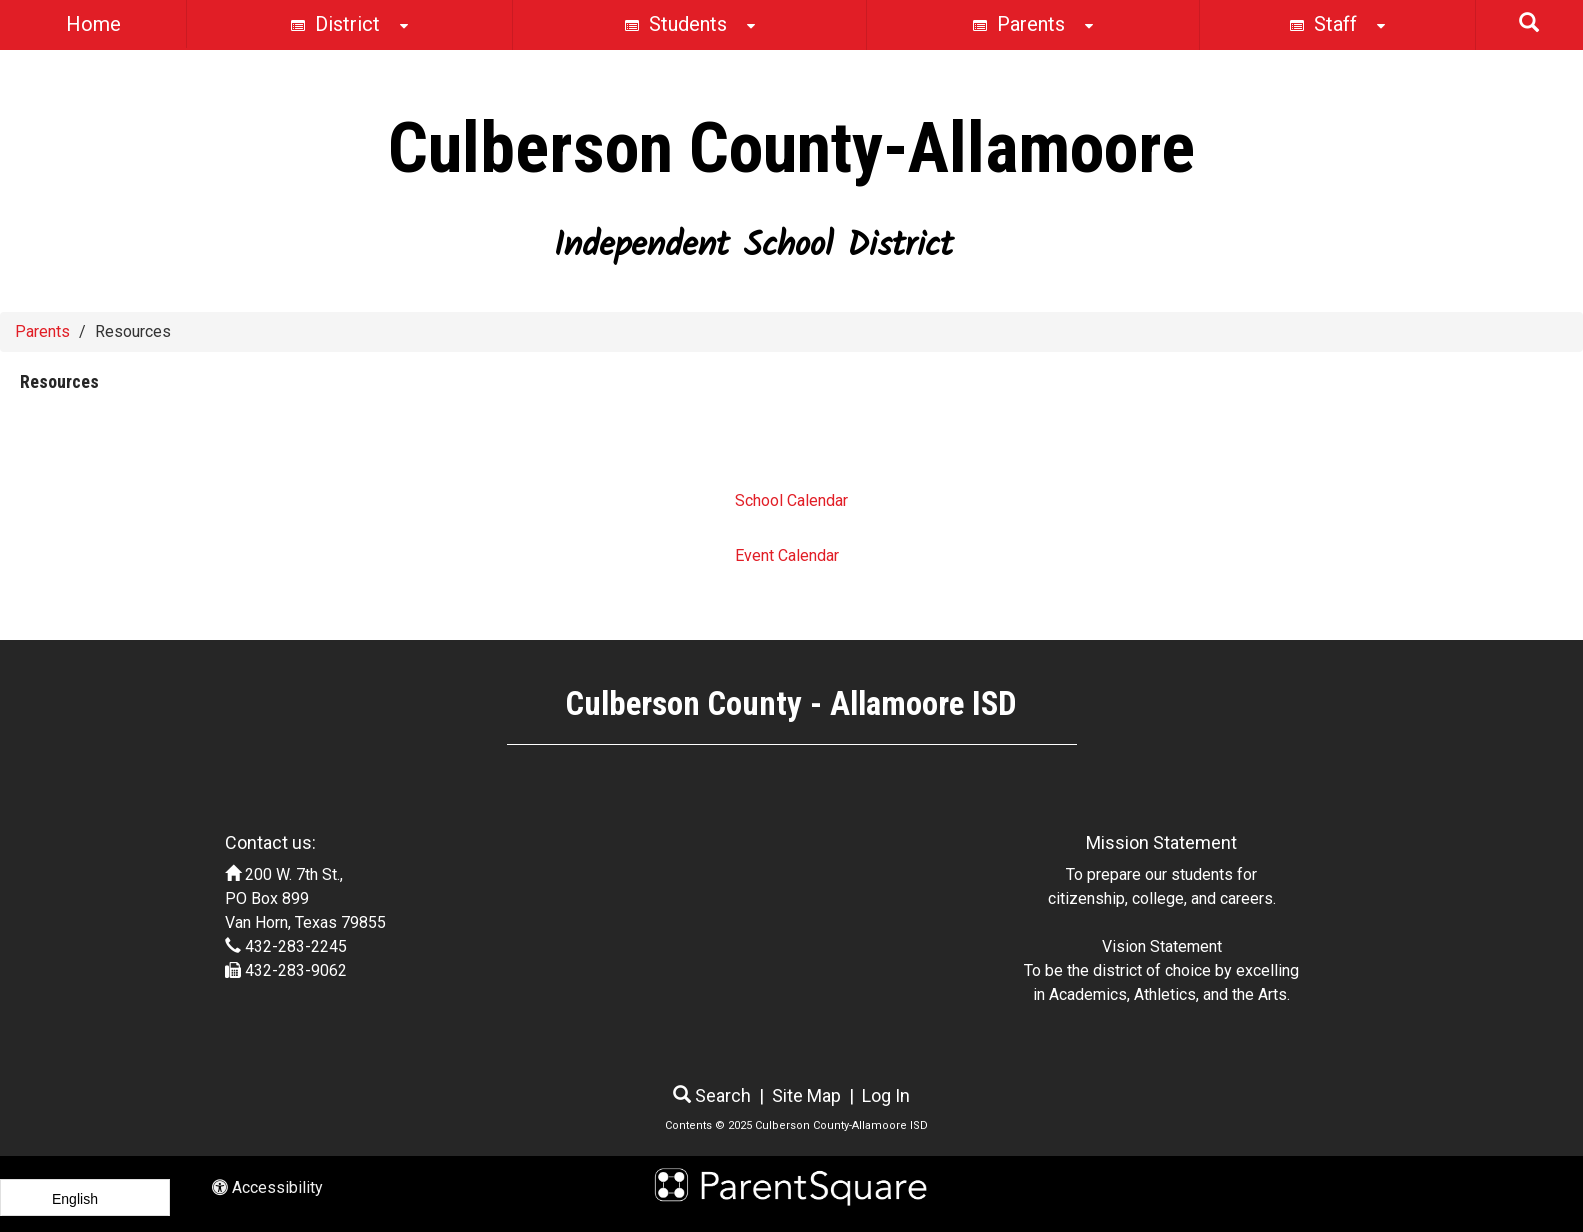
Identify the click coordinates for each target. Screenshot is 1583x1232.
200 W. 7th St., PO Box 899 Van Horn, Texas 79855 (305, 898)
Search (712, 1095)
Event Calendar (787, 555)
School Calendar (791, 500)
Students (690, 26)
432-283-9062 (296, 970)
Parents (1033, 26)
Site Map (806, 1095)
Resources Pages (102, 445)
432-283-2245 (296, 946)
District (349, 26)
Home (93, 24)
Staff (1337, 26)
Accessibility (267, 1187)
